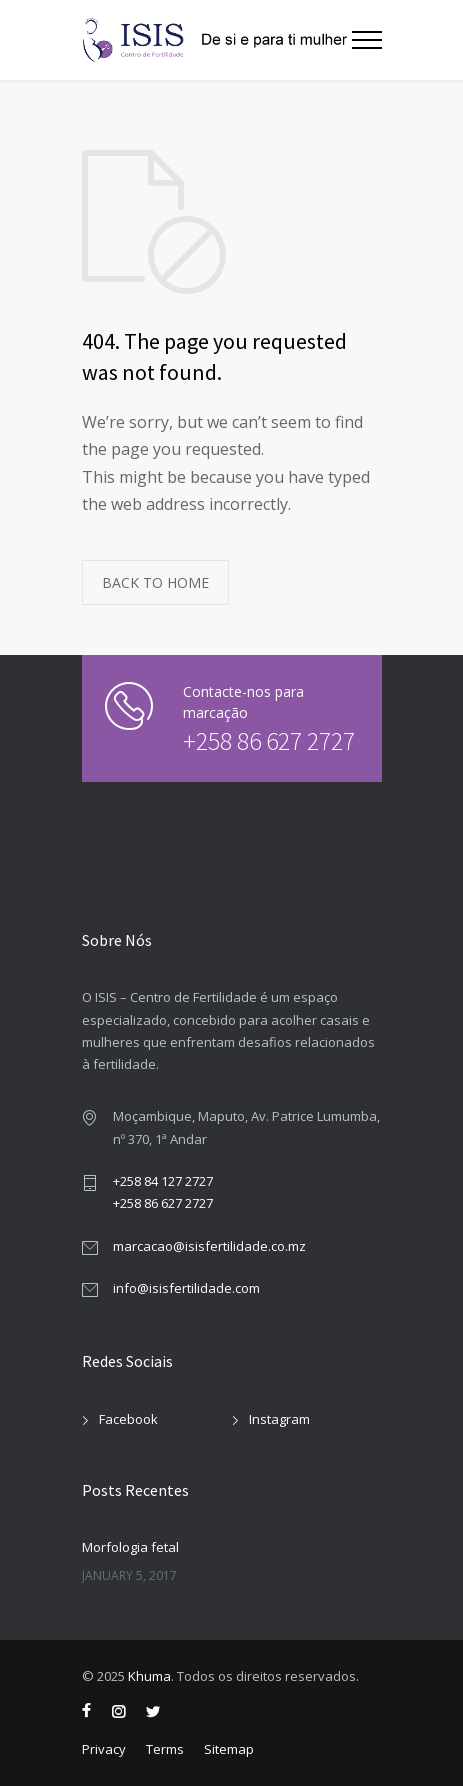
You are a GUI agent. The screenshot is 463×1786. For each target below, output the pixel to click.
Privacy (104, 1749)
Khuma (149, 1676)
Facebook (128, 1419)
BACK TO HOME (155, 582)
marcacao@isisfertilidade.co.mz (209, 1246)
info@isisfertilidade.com (186, 1288)
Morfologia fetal (130, 1547)
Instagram (279, 1419)
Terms (165, 1749)
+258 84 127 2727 (163, 1181)
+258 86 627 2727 (260, 740)
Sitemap (229, 1749)
